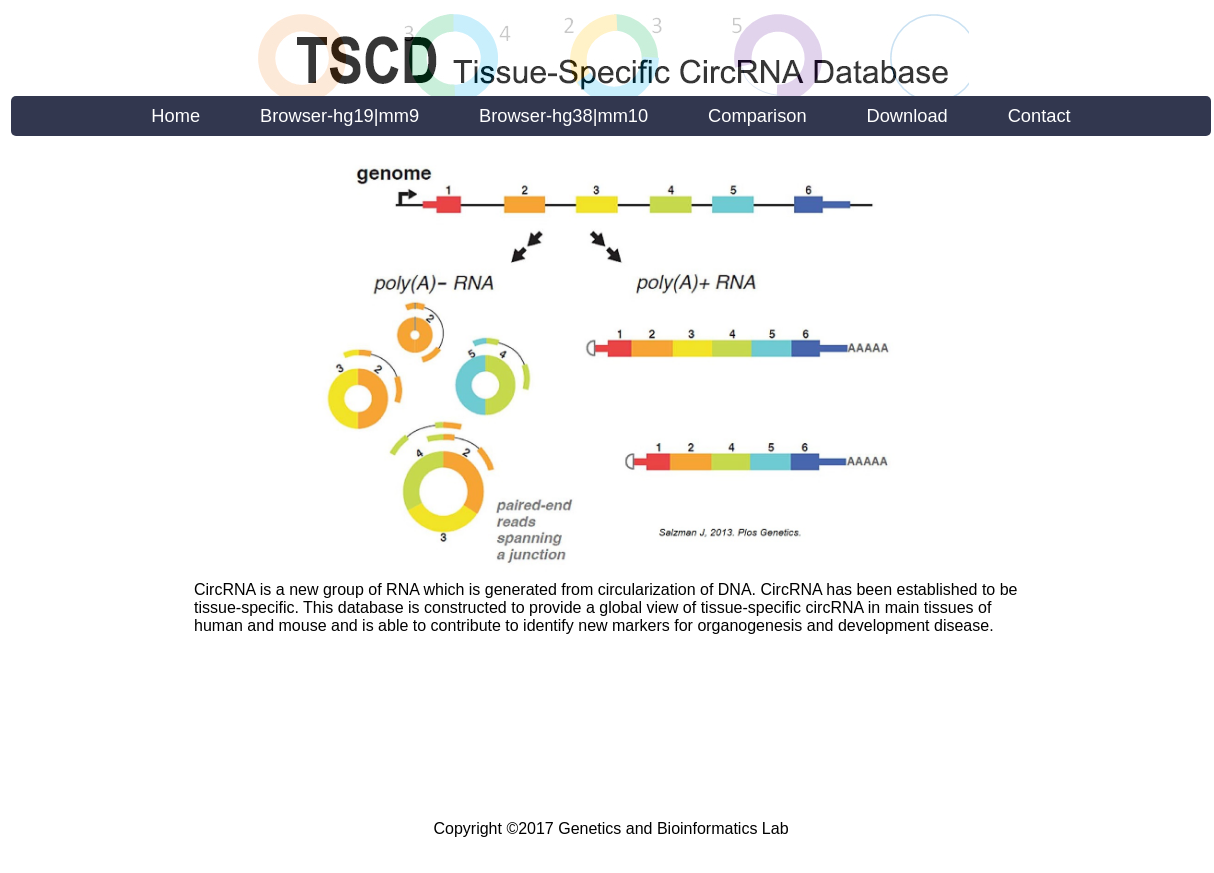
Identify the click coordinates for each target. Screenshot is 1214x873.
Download (907, 115)
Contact (1039, 115)
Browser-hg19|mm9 (339, 115)
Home (175, 115)
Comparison (757, 115)
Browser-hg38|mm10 (563, 115)
